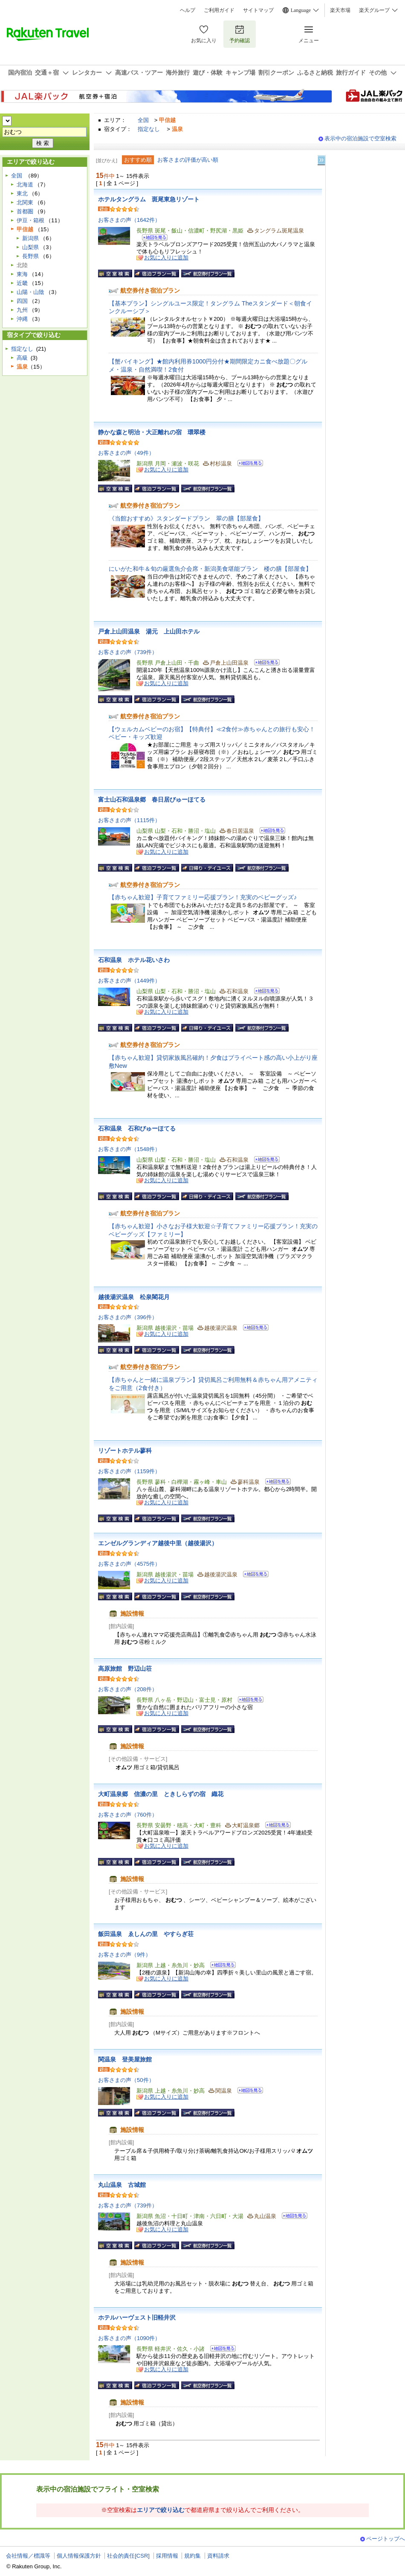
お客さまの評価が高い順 (187, 160)
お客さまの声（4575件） (129, 1564)
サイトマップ (258, 10)
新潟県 (30, 238)
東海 (22, 274)
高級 (22, 358)
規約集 (192, 2556)
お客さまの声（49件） (126, 453)
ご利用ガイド (219, 10)
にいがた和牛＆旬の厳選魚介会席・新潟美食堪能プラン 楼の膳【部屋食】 (210, 568)
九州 (22, 310)
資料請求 (218, 2556)
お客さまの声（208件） (127, 1689)
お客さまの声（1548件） (129, 1149)
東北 (22, 193)
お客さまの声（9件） (124, 1954)
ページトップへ (385, 2538)
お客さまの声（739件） (127, 652)
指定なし (149, 129)
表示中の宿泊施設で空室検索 (360, 138)
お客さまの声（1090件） (129, 2338)
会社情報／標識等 (28, 2556)
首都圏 (25, 211)
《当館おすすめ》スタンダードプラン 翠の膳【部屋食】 (186, 518)
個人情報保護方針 (79, 2556)
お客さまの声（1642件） (129, 220)
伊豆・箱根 (30, 220)
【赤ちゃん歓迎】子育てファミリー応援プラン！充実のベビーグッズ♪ (203, 897)
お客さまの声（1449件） (129, 980)
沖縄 (22, 319)
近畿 (22, 283)
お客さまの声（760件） (127, 1814)
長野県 (30, 256)
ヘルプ (187, 10)
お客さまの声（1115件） (129, 820)
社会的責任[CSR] (128, 2556)
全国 (143, 120)
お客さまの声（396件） (127, 1317)
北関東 (25, 202)
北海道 (25, 184)
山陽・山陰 (30, 292)
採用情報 (167, 2556)
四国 (22, 301)
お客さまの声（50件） (126, 2080)
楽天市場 (340, 10)
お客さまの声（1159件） (129, 1471)
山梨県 (30, 247)
